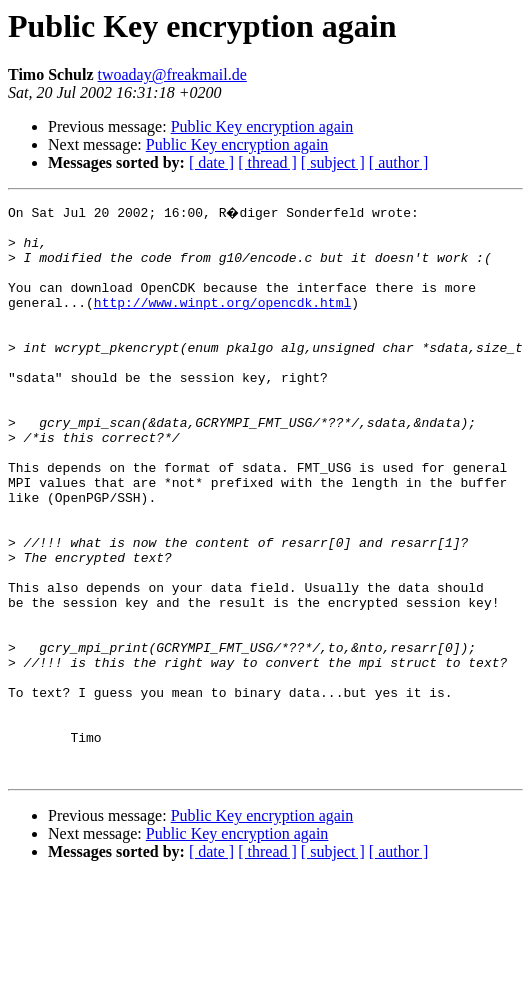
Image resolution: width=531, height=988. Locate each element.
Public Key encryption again (262, 126)
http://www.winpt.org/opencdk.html (222, 320)
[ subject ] (333, 162)
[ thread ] (267, 162)
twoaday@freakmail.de (172, 74)
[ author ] (399, 162)
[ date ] (211, 162)
